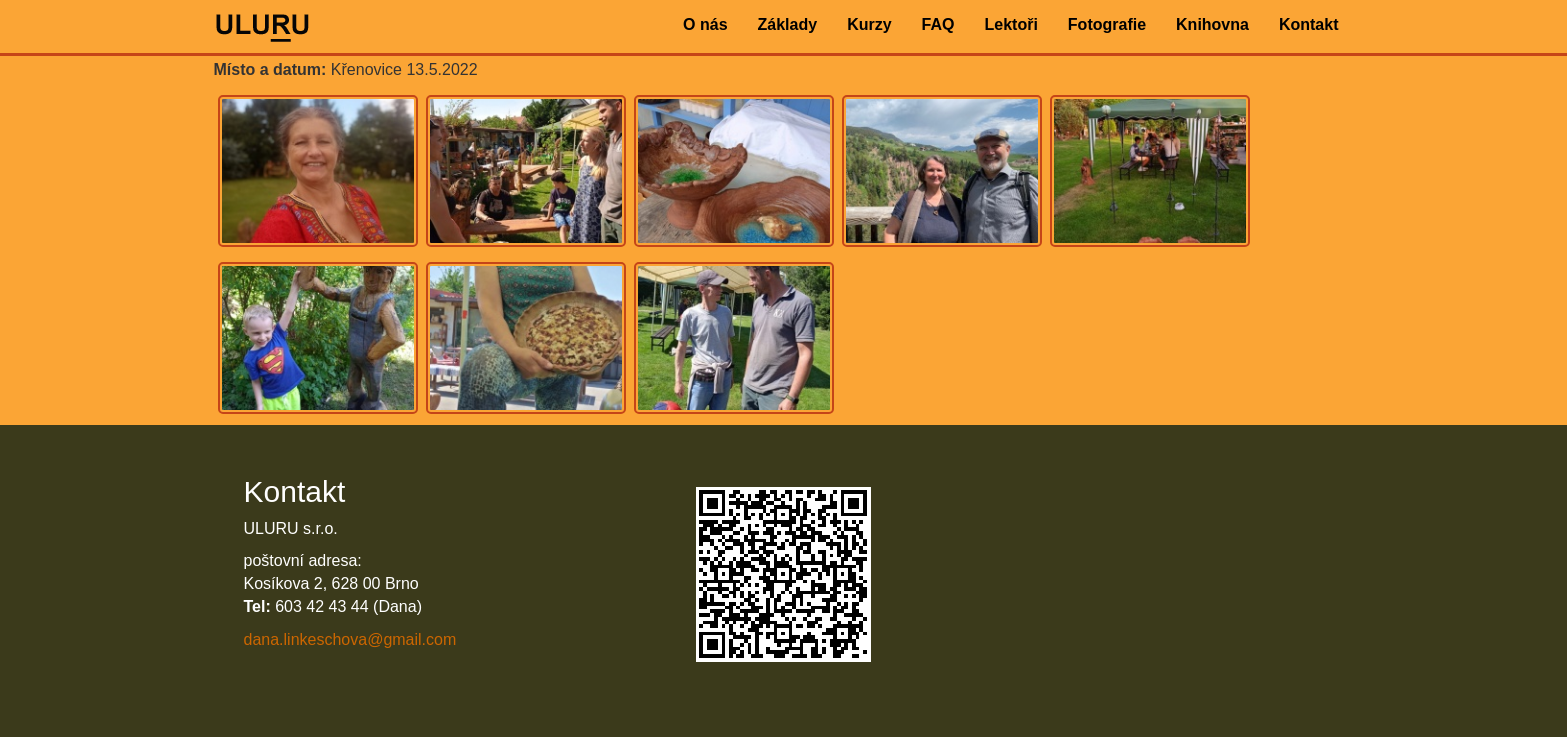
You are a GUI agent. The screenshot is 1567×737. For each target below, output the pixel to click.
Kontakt (1309, 24)
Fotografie (1107, 24)
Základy (788, 24)
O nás (705, 24)
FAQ (938, 24)
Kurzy (869, 24)
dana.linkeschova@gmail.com (350, 639)
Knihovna (1212, 24)
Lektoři (1010, 24)
